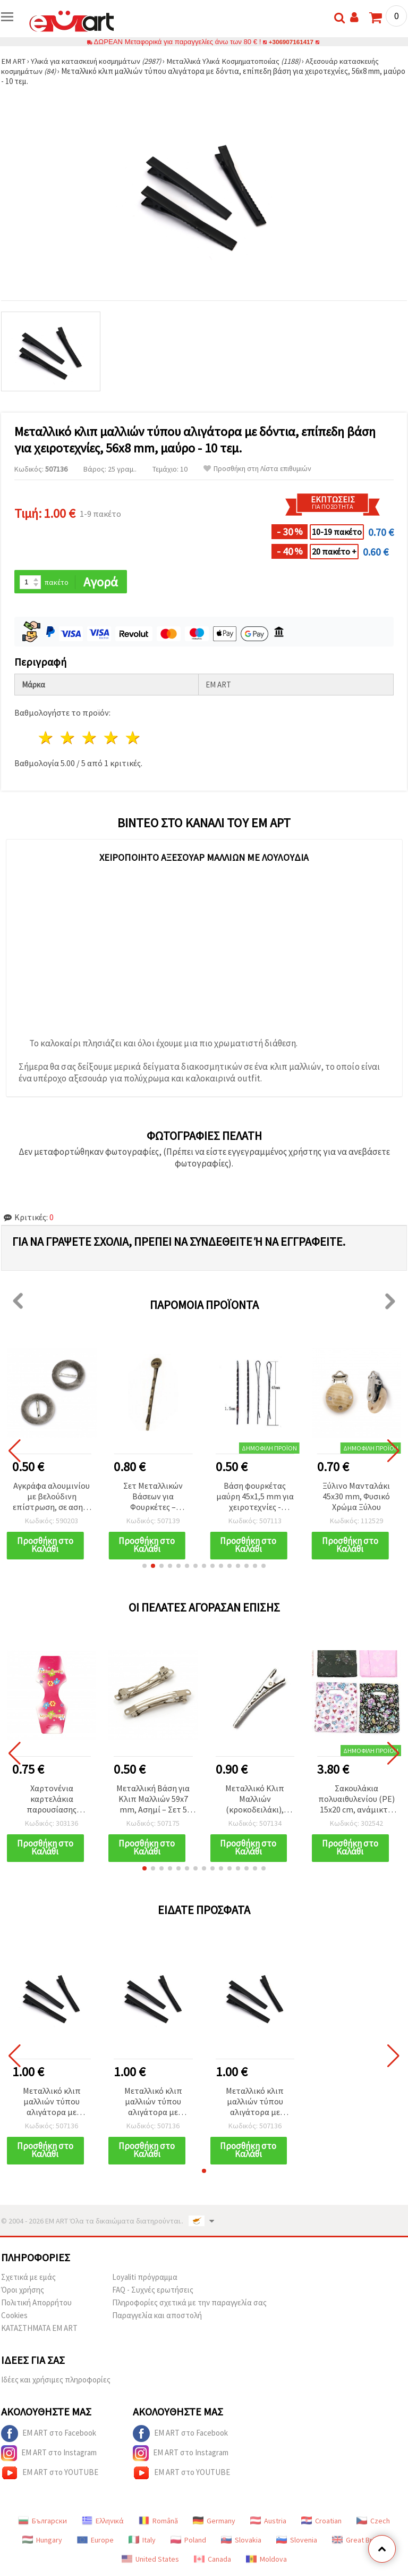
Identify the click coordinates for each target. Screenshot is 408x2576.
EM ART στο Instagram (49, 2455)
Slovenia (296, 2542)
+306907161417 (291, 42)
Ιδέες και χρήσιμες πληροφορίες (55, 2382)
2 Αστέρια (68, 739)
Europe (95, 2542)
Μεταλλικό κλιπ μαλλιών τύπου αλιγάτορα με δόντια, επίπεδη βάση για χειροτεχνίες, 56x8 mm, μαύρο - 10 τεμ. (51, 2103)
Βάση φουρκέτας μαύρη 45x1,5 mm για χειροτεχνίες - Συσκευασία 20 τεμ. (255, 1497)
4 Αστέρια (111, 739)
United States (150, 2561)
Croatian (321, 2523)
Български (42, 2523)
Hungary (42, 2542)
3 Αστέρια (90, 739)
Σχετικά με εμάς (28, 2279)
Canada (212, 2561)
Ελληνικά (103, 2523)
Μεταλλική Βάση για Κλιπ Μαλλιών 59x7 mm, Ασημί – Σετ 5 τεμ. (153, 1800)
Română (158, 2523)
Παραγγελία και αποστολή (157, 2317)
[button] (144, 1567)
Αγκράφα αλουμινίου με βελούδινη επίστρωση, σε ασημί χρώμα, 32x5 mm (52, 1497)
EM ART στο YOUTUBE (49, 2474)
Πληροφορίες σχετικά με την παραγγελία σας (189, 2305)
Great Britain (359, 2542)
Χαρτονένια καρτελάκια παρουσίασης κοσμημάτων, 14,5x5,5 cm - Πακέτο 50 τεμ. (51, 1800)
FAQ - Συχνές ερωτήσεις (152, 2292)
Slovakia (241, 2542)
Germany (214, 2523)
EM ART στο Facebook (48, 2435)
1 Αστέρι (46, 739)
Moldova (266, 2561)
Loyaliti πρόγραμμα (144, 2279)
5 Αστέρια (133, 739)
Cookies (14, 2317)
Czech (373, 2523)
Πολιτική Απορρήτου (36, 2305)
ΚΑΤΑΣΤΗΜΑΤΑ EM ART (39, 2330)
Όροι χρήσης (22, 2292)
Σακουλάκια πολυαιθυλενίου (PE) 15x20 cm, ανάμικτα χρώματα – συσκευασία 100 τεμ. (356, 1800)
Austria (268, 2523)
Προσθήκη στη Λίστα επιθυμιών (257, 469)
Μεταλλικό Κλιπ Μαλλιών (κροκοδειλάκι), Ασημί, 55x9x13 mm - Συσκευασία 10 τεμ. (255, 1800)
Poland (188, 2542)
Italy (142, 2542)
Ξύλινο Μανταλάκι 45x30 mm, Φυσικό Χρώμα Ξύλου (356, 1497)
